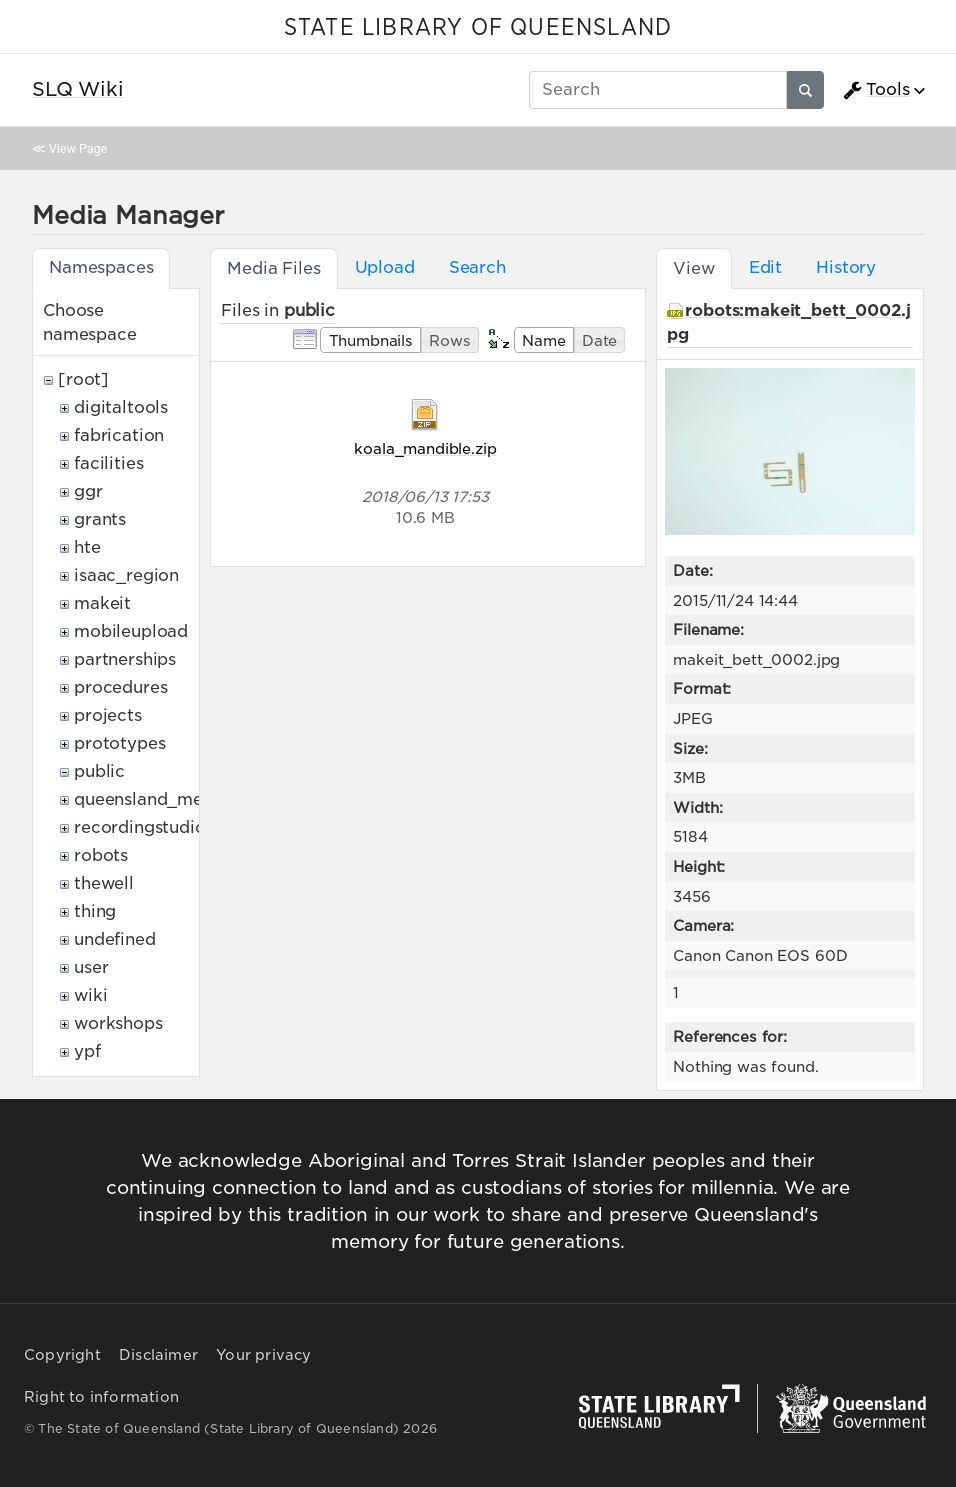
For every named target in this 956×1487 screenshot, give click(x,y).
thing (95, 911)
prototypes (119, 743)
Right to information (101, 1397)
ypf (87, 1051)
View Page (78, 148)
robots (101, 855)
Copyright (62, 1355)
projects (108, 715)
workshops (118, 1023)
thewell (104, 883)
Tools (876, 90)
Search (477, 267)
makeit (102, 603)
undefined (115, 939)
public (99, 771)
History (846, 267)
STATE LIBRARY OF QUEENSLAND (478, 28)
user (91, 967)
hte (87, 547)
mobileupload (131, 631)
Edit (765, 267)
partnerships (125, 659)
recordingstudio (140, 827)
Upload (385, 267)
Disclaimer (158, 1355)
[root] (83, 379)
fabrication (119, 435)
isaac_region (126, 575)
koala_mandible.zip (425, 448)
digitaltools (121, 407)
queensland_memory (160, 799)
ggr (88, 491)
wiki (90, 995)
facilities (108, 463)
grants (100, 519)
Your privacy (263, 1355)
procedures (120, 687)
